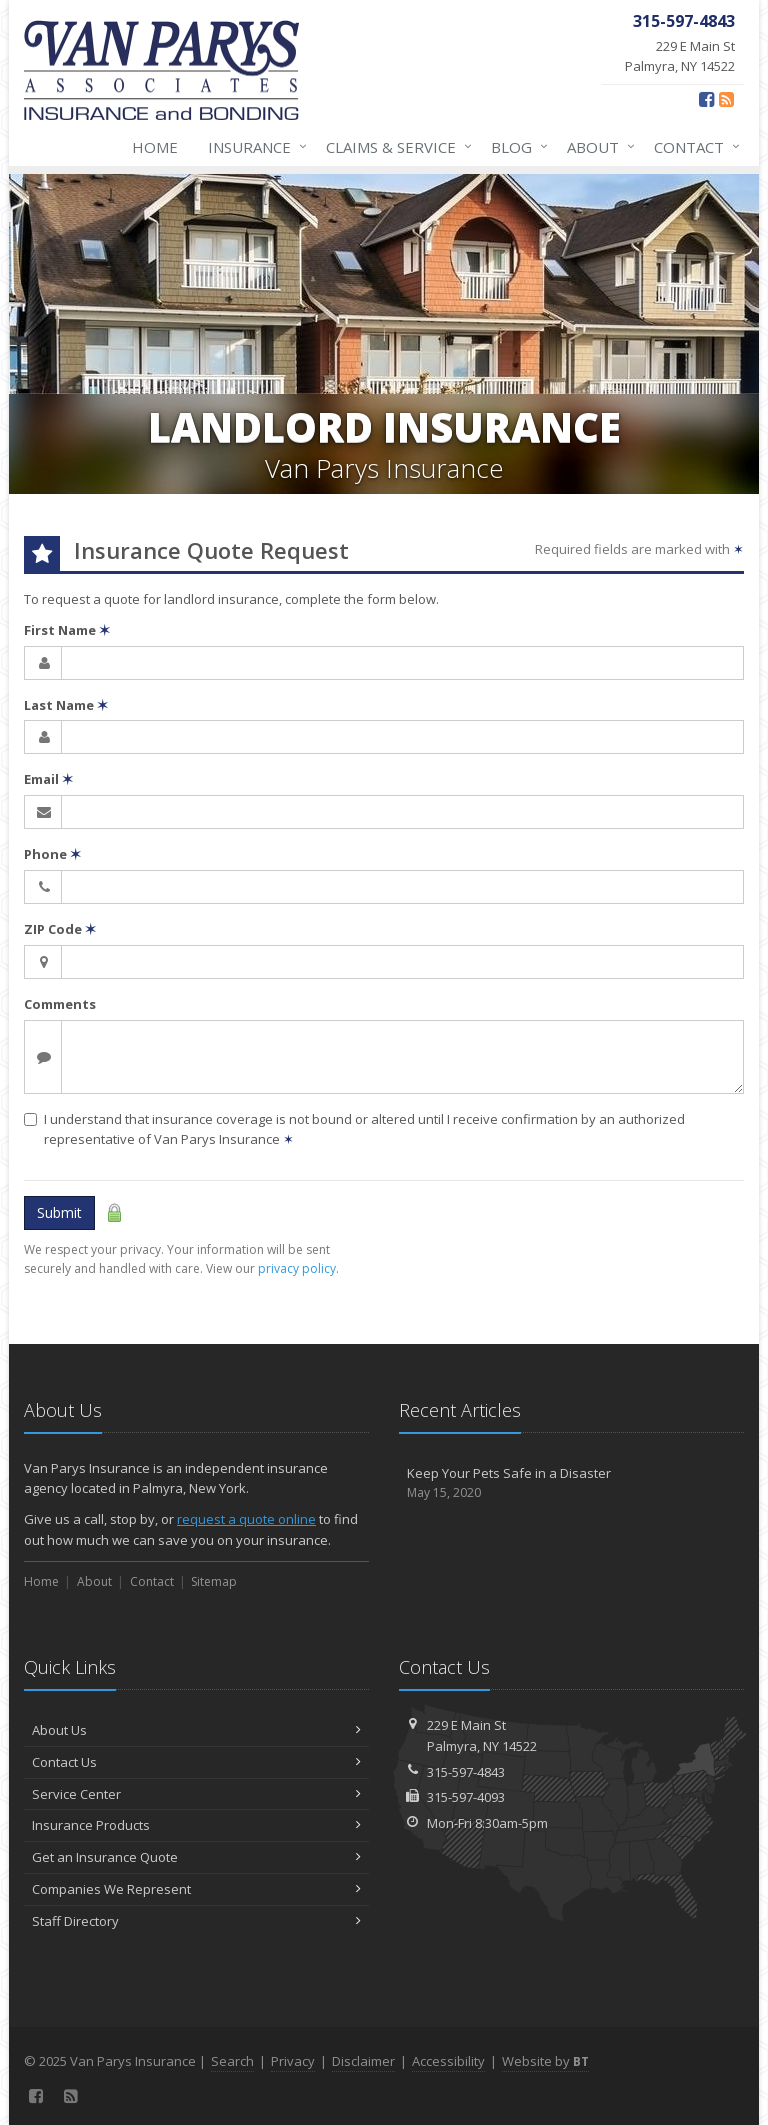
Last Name (66, 705)
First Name (67, 630)
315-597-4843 (466, 1772)
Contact (693, 147)
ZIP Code (60, 929)
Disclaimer (363, 2061)
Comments (60, 1004)
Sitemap (214, 1581)
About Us (196, 1730)
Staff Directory (196, 1921)
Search (232, 2061)
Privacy (293, 2061)
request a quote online (246, 1519)
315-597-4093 (466, 1797)
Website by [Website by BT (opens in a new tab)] (545, 2061)
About (597, 147)
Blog (515, 147)
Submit (59, 1212)
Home (155, 147)
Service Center (196, 1794)
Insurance (253, 147)
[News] (726, 99)
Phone (52, 854)
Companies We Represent (196, 1889)
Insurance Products (196, 1825)
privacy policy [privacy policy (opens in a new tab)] (297, 1268)
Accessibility (448, 2061)
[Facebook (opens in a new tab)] (706, 99)
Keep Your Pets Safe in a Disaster (571, 1483)
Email (48, 779)
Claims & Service (395, 147)
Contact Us (196, 1762)
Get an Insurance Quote (196, 1857)
